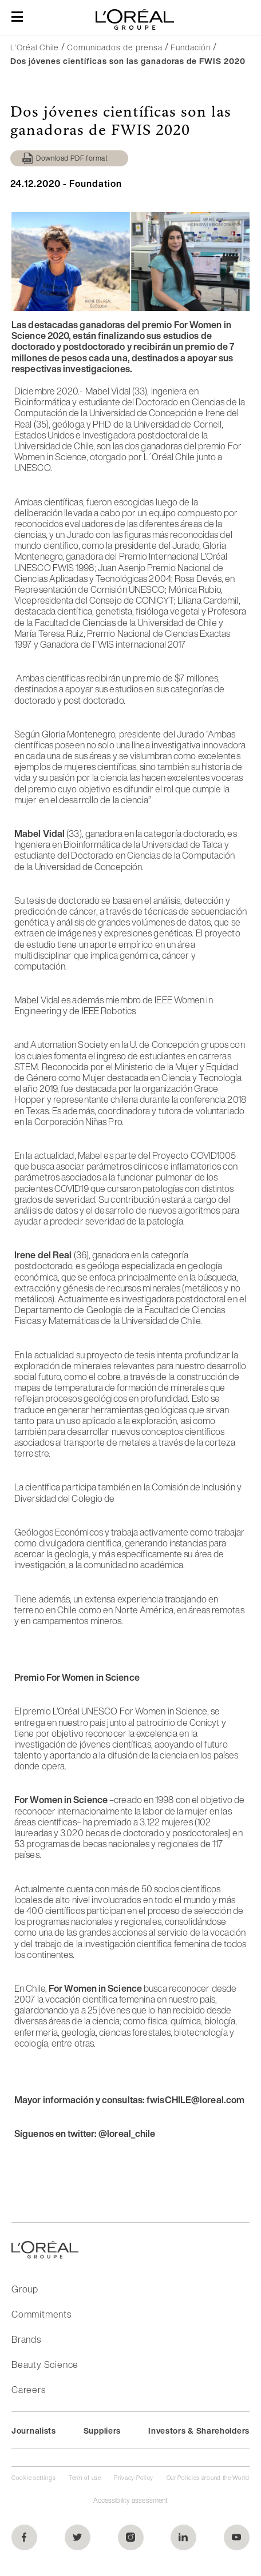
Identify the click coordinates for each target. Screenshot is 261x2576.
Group (24, 2289)
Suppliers (102, 2431)
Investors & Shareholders (199, 2431)
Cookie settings (33, 2478)
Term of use (85, 2478)
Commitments (41, 2314)
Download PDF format (72, 158)
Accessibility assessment (130, 2500)
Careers (28, 2389)
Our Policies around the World (208, 2478)
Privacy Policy (133, 2478)
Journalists (33, 2431)
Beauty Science (44, 2364)
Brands (26, 2339)
